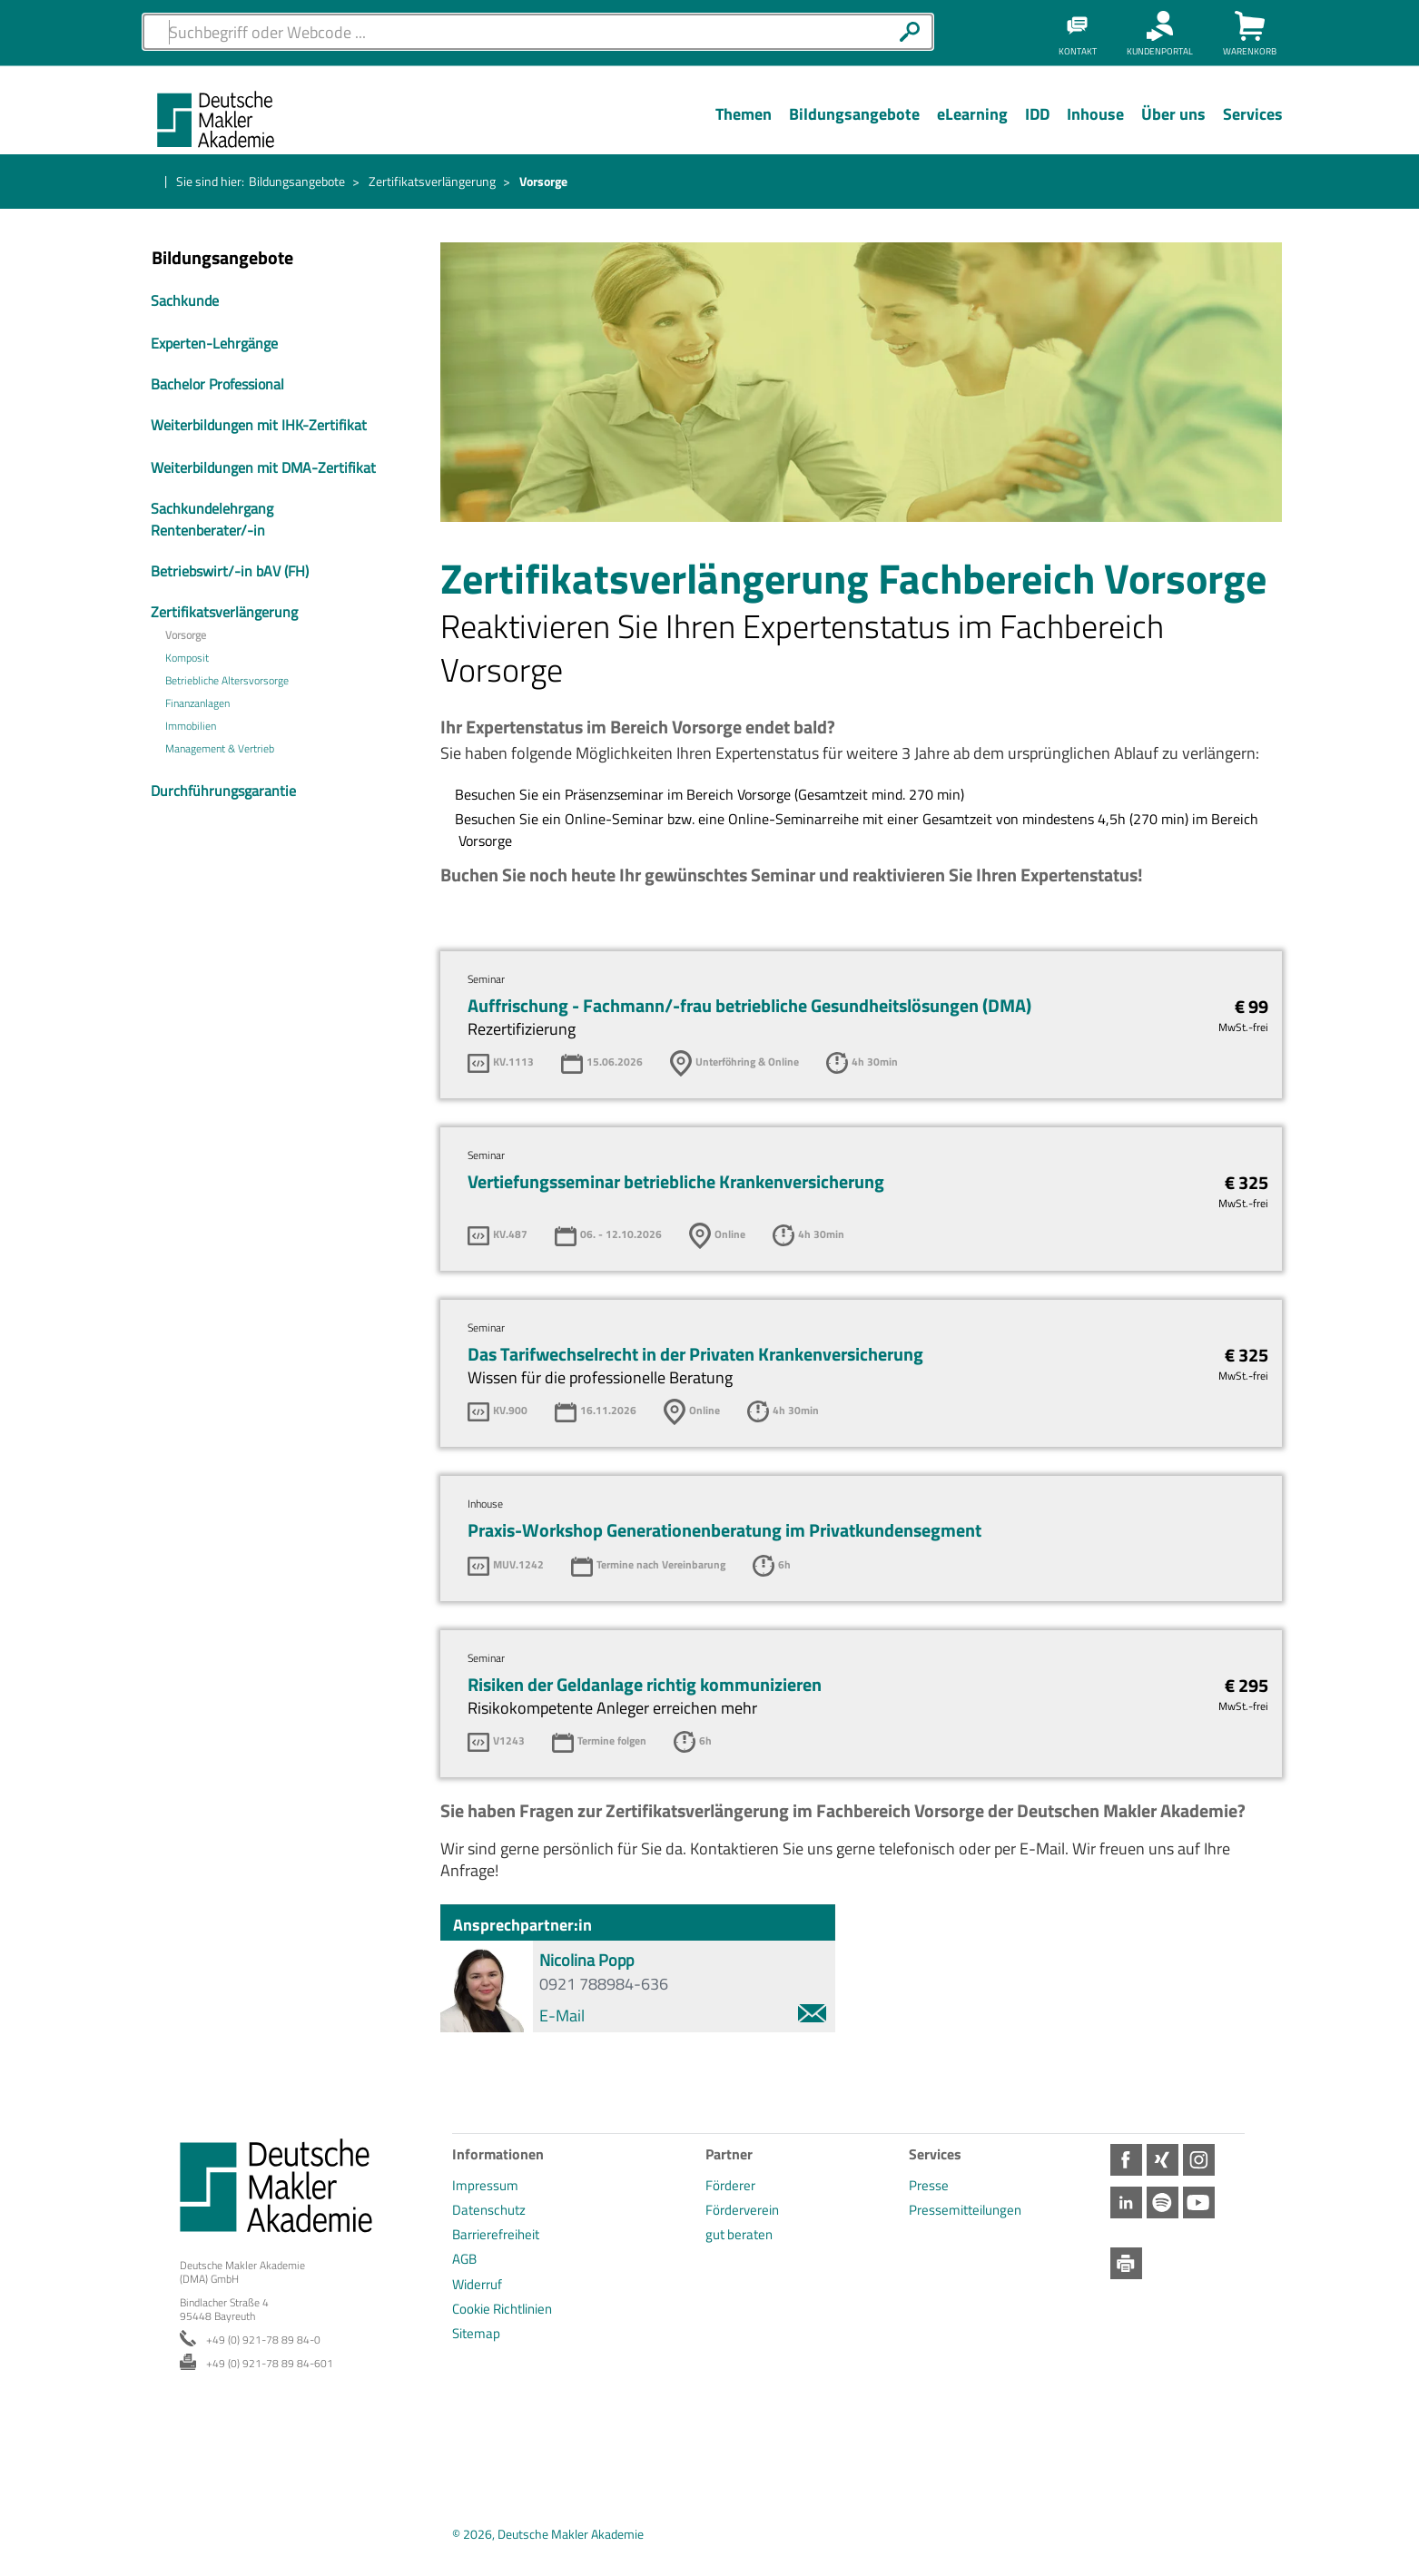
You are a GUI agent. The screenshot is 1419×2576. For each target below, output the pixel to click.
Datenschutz (489, 2209)
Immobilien (190, 726)
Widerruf (477, 2284)
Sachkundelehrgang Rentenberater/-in (212, 519)
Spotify (1394, 462)
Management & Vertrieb (219, 749)
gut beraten (739, 2234)
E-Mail (682, 2015)
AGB (464, 2258)
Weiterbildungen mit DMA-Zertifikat (263, 467)
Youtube (1394, 515)
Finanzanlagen (197, 703)
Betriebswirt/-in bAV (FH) (230, 571)
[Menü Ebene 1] (743, 128)
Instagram (1394, 354)
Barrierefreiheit (495, 2234)
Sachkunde (185, 300)
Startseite (149, 182)
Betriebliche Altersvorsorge (227, 681)
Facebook (1394, 247)
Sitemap (476, 2333)
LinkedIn (1394, 408)
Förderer (730, 2185)
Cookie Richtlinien (502, 2308)
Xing (1394, 301)
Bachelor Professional (217, 384)
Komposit (187, 658)
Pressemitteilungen (965, 2209)
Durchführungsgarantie (223, 790)
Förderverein (742, 2209)
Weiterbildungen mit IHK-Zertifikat (259, 425)
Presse (929, 2185)
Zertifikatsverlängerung (432, 181)
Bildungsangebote (297, 181)
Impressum (485, 2185)
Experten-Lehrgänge (214, 343)
